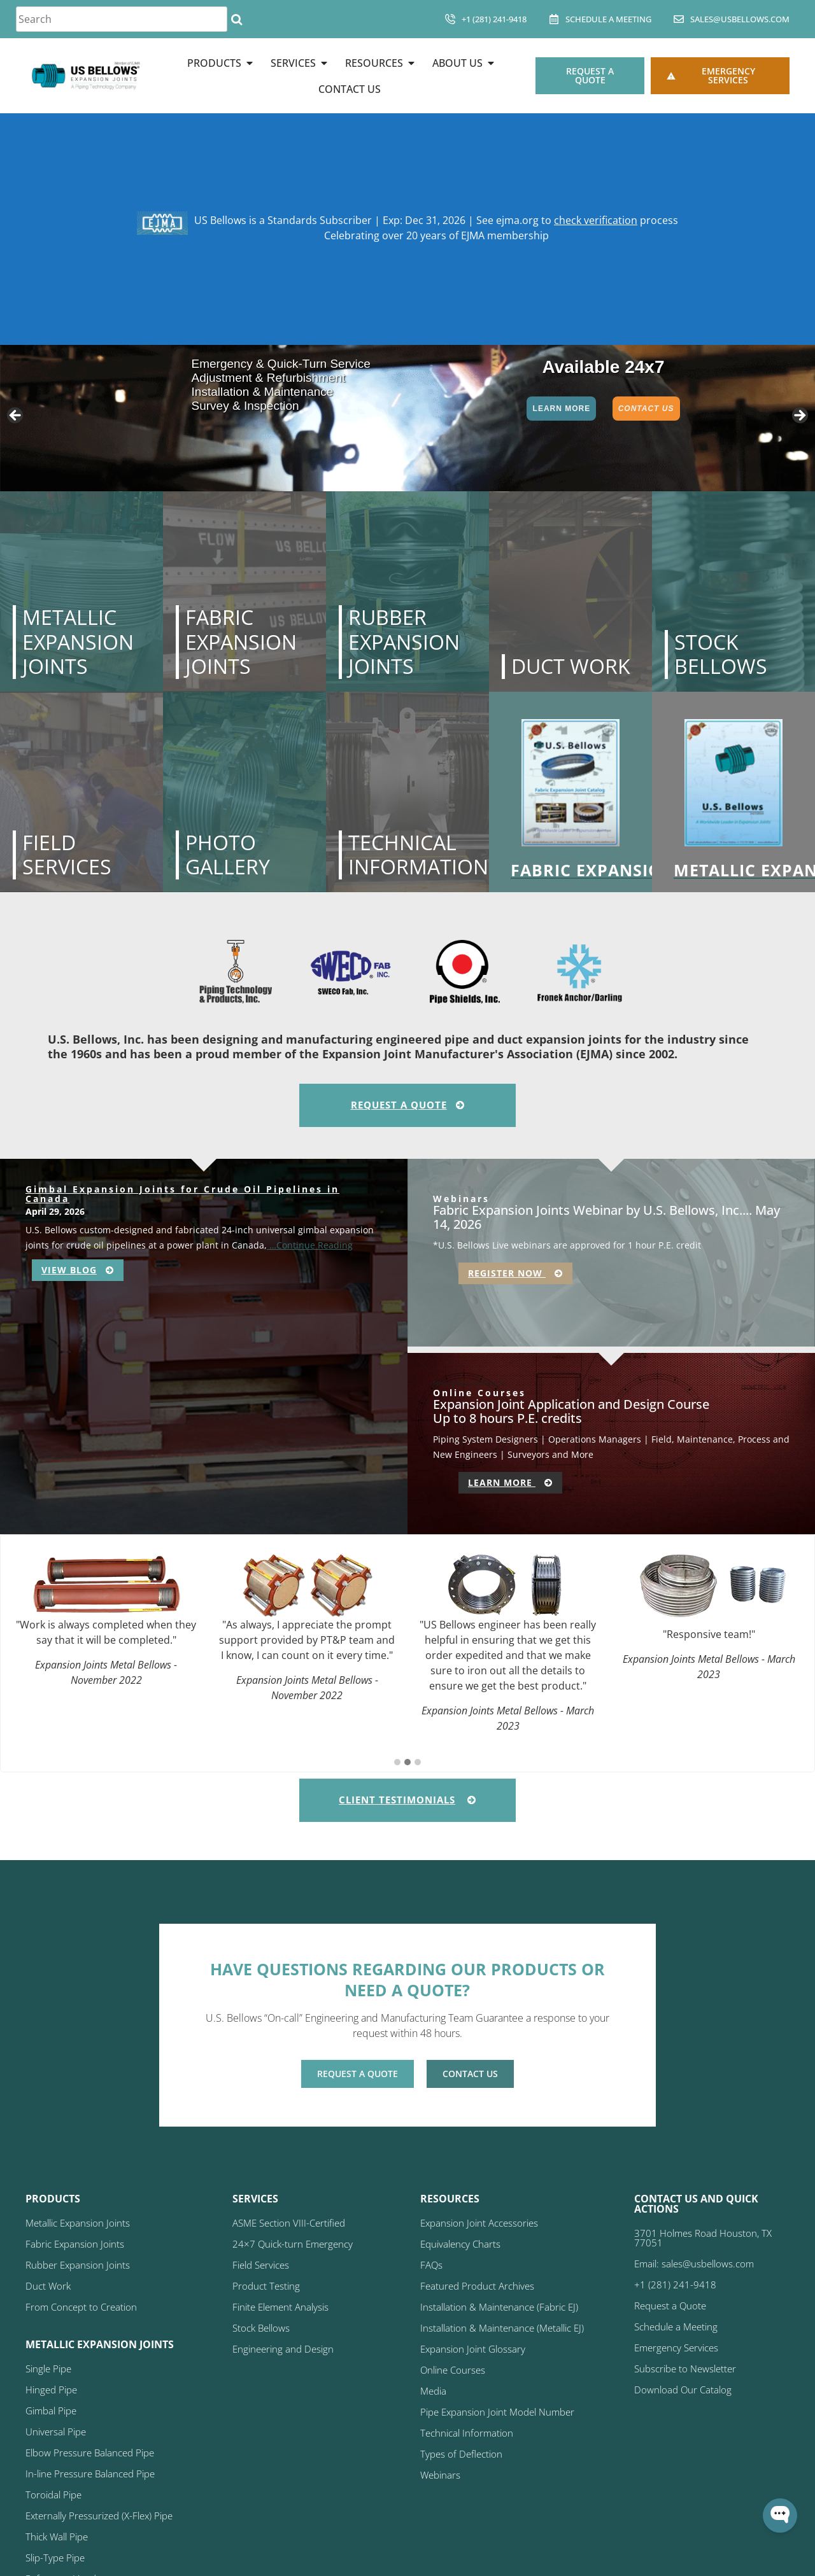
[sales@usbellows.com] (679, 19)
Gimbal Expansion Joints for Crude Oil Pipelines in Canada (182, 1194)
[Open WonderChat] (780, 2515)
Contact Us (646, 408)
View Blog (77, 1270)
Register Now (515, 1273)
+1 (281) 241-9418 (494, 19)
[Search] (236, 19)
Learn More (562, 408)
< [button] (15, 416)
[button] (397, 1763)
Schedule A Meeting (608, 19)
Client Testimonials (407, 1799)
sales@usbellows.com (740, 19)
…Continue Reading (310, 1245)
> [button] (799, 416)
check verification (595, 220)
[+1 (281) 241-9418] (450, 19)
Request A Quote (408, 1104)
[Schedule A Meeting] (554, 19)
